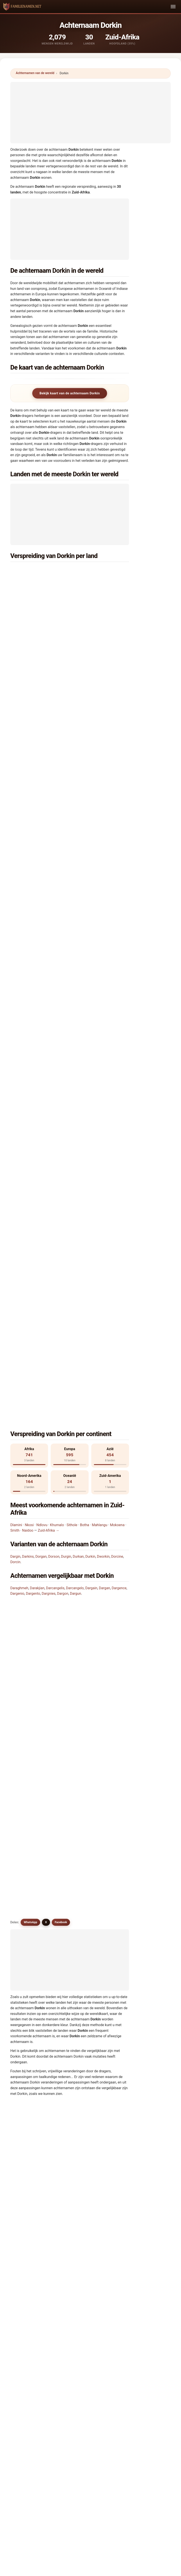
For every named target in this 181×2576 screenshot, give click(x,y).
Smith (14, 992)
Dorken (27, 1403)
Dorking (28, 1414)
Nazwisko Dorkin (38, 1936)
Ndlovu (41, 986)
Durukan (28, 1776)
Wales (36, 804)
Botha (84, 986)
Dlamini (16, 986)
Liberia (37, 698)
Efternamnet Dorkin (39, 1984)
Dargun (75, 1055)
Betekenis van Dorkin (38, 1837)
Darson (27, 1616)
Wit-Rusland (41, 687)
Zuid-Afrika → (48, 992)
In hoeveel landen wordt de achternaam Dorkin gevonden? (60, 1129)
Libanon (38, 826)
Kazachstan (41, 645)
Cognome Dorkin (38, 1909)
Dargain (91, 1049)
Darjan (27, 1574)
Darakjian (37, 1049)
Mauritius (39, 858)
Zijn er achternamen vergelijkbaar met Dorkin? (51, 1173)
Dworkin (103, 1018)
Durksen (28, 1744)
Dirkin (26, 1393)
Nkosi (29, 986)
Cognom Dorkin (37, 1918)
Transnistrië (41, 847)
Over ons (62, 2324)
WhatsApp (30, 1188)
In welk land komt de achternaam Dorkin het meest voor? (59, 1096)
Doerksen (29, 1638)
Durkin (90, 1018)
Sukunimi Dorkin (37, 1960)
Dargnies (49, 1055)
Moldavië (39, 836)
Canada (37, 655)
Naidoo (27, 992)
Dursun (27, 1659)
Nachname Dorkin (38, 1901)
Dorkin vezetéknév (39, 1968)
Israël (36, 751)
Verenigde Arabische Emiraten (54, 741)
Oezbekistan (41, 581)
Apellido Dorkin (36, 1876)
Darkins (28, 1018)
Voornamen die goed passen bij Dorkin (50, 1846)
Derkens (28, 1669)
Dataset (127, 2324)
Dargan (104, 1049)
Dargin (15, 1018)
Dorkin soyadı (35, 1993)
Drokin (27, 1478)
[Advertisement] (90, 112)
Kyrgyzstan (40, 730)
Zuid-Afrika (40, 570)
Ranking (83, 2324)
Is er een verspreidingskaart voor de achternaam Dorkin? (59, 1159)
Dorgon (27, 1489)
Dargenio (17, 1055)
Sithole (71, 986)
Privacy (147, 2324)
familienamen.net (90, 2306)
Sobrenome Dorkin (39, 1927)
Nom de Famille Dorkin (42, 1893)
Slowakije (39, 634)
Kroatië (37, 613)
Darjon (27, 1595)
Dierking (28, 1755)
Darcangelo (75, 1049)
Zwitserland (41, 762)
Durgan (27, 1627)
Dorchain (28, 1723)
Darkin (27, 1382)
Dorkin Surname (37, 1885)
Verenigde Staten (45, 602)
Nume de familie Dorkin (42, 1976)
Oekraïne (38, 666)
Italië (35, 719)
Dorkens (28, 1499)
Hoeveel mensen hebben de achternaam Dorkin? (53, 1144)
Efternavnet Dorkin (39, 1952)
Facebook (61, 1188)
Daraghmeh (19, 1049)
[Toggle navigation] (173, 6)
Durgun (27, 1765)
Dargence (119, 1049)
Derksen (28, 1648)
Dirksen (27, 1701)
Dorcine (117, 1018)
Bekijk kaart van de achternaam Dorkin (69, 393)
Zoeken (129, 2163)
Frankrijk (38, 783)
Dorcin (15, 1023)
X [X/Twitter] (46, 1188)
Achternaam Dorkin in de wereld (45, 1809)
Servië (36, 868)
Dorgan (41, 1018)
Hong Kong (40, 815)
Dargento (33, 1055)
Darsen (27, 1606)
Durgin (66, 1018)
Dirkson (27, 1712)
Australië (38, 677)
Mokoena (117, 986)
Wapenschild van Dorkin (40, 1828)
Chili (35, 772)
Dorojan (28, 1691)
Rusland (38, 592)
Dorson (53, 1018)
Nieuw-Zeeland (43, 709)
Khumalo (57, 986)
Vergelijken (105, 2324)
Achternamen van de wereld (35, 73)
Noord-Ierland (42, 794)
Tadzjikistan (41, 879)
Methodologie (38, 2324)
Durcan (27, 1584)
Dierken (27, 1733)
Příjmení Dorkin (37, 1944)
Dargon (62, 1055)
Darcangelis (55, 1049)
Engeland (39, 623)
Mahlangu (99, 986)
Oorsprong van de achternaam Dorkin (49, 1818)
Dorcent (28, 1680)
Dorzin (27, 1435)
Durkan (78, 1018)
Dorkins (27, 1425)
